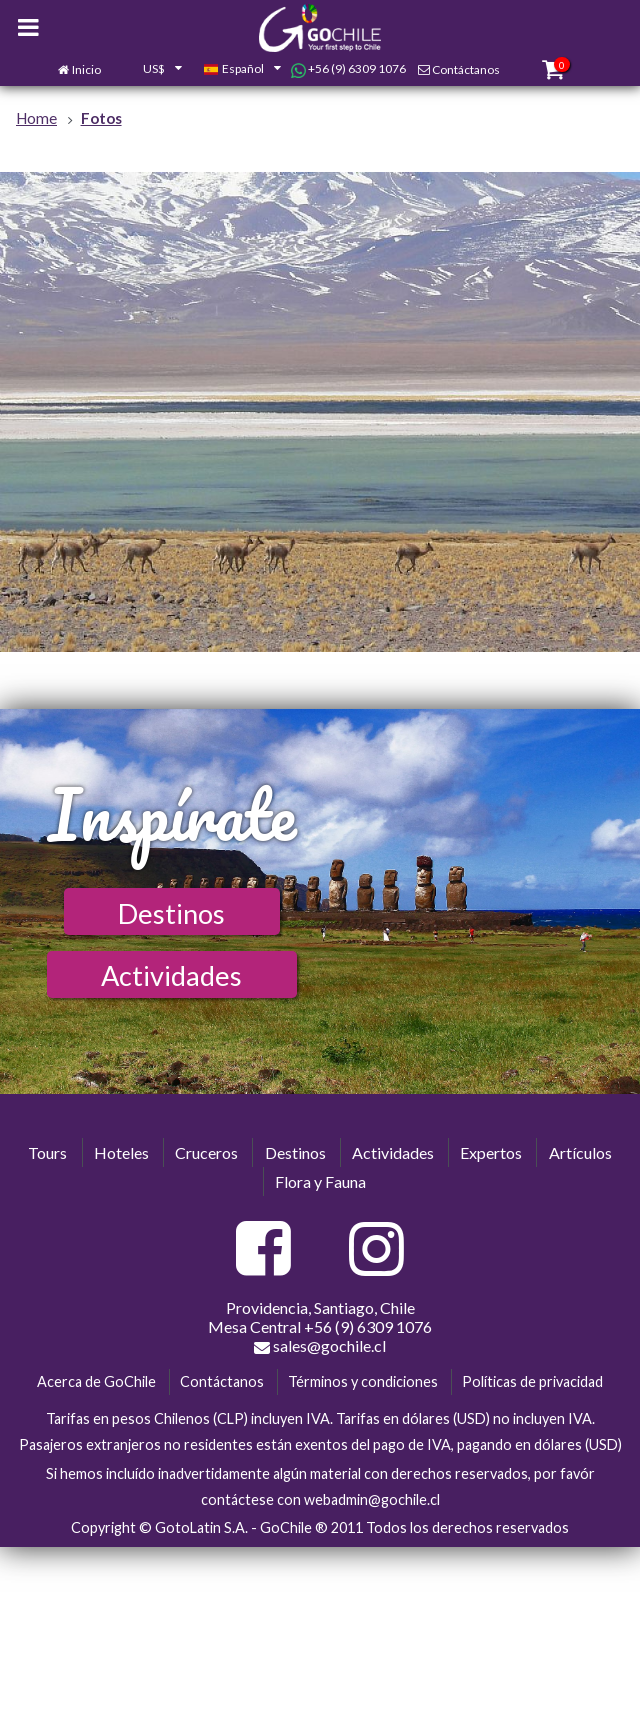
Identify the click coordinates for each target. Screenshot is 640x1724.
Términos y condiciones (363, 1381)
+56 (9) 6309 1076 (348, 69)
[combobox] (152, 70)
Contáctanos (466, 69)
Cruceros (206, 1152)
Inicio (86, 69)
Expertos (491, 1152)
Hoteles (121, 1152)
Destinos (171, 913)
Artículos (580, 1152)
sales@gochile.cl (320, 1346)
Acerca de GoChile (96, 1381)
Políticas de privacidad (532, 1381)
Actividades (171, 975)
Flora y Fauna (320, 1181)
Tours (47, 1152)
